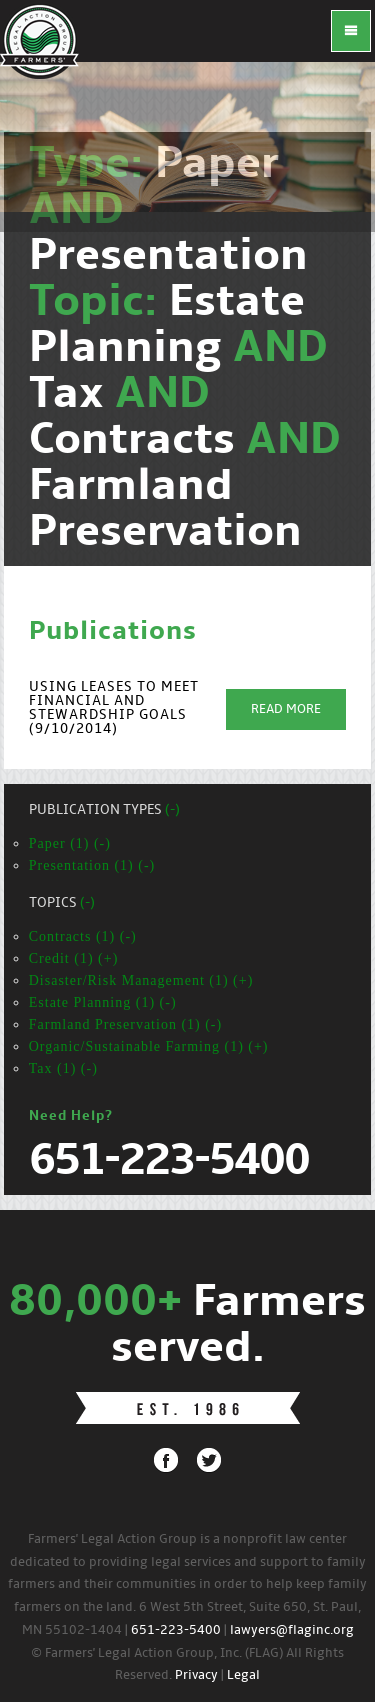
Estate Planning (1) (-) (103, 1002)
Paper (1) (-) (70, 843)
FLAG (40, 40)
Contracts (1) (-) (83, 936)
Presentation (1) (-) (92, 865)
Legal (243, 1675)
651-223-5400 (176, 1630)
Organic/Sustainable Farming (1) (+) (149, 1046)
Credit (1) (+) (74, 958)
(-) (172, 810)
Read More (286, 709)
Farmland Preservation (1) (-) (125, 1024)
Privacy (196, 1675)
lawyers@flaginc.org (292, 1630)
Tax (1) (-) (63, 1068)
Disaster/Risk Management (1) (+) (141, 980)
